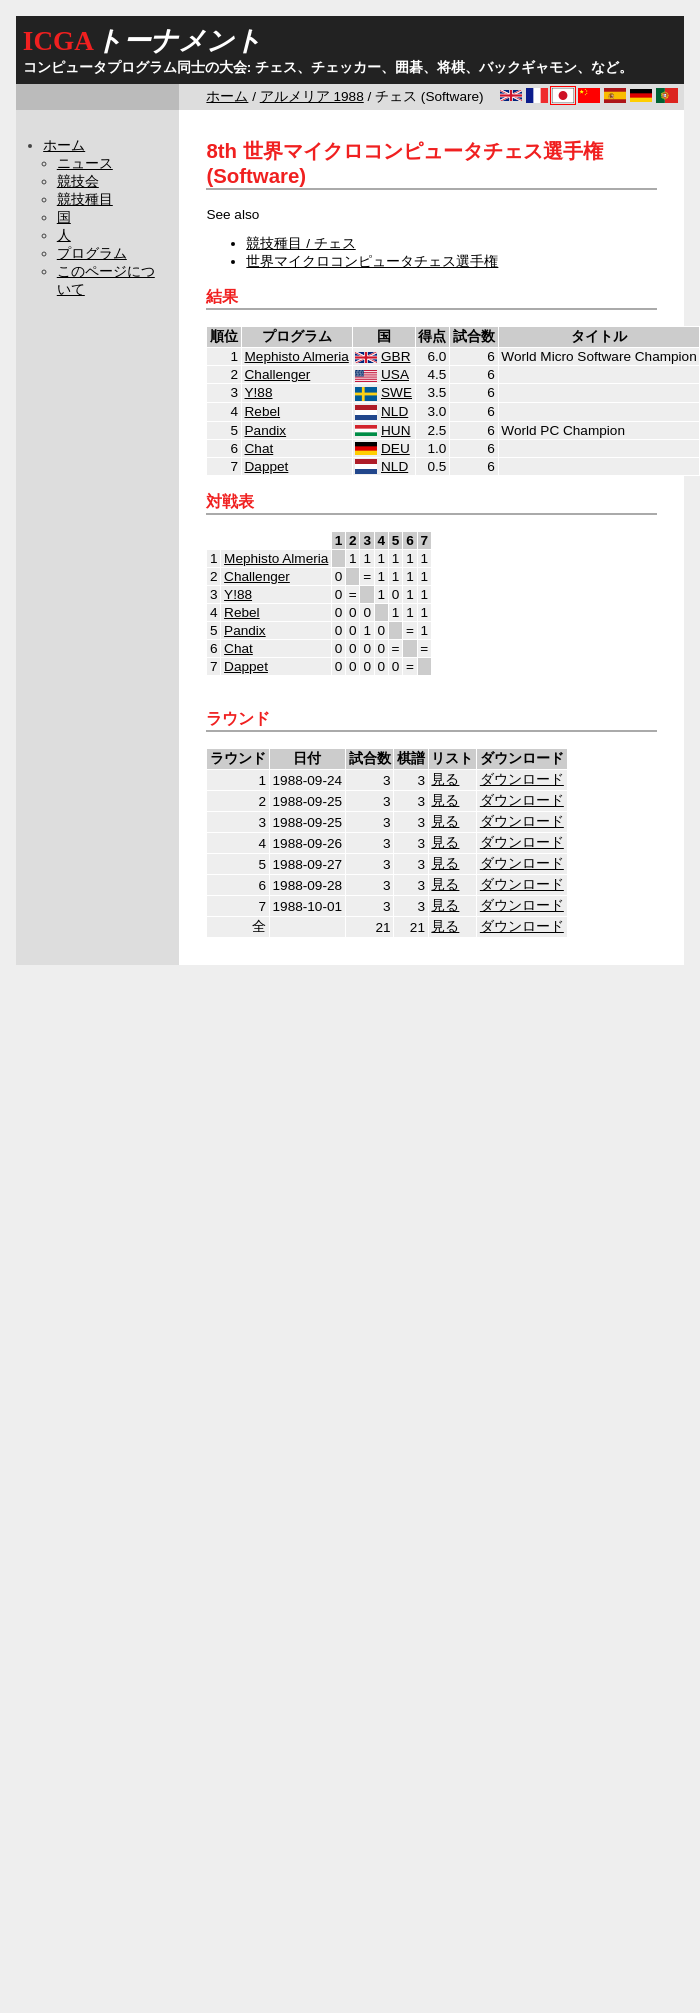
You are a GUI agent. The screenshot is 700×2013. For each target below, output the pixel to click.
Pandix (266, 430)
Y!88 (259, 392)
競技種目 (85, 199)
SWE (396, 392)
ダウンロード (522, 779)
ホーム (227, 96)
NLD (394, 411)
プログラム (92, 253)
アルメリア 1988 (312, 96)
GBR (395, 356)
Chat (259, 448)
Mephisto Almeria (297, 356)
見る (445, 779)
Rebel (263, 411)
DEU (395, 448)
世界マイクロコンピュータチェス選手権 (372, 261)
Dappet (267, 466)
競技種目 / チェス (300, 243)
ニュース (85, 163)
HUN (395, 430)
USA (395, 374)
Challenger (278, 374)
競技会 (78, 181)
